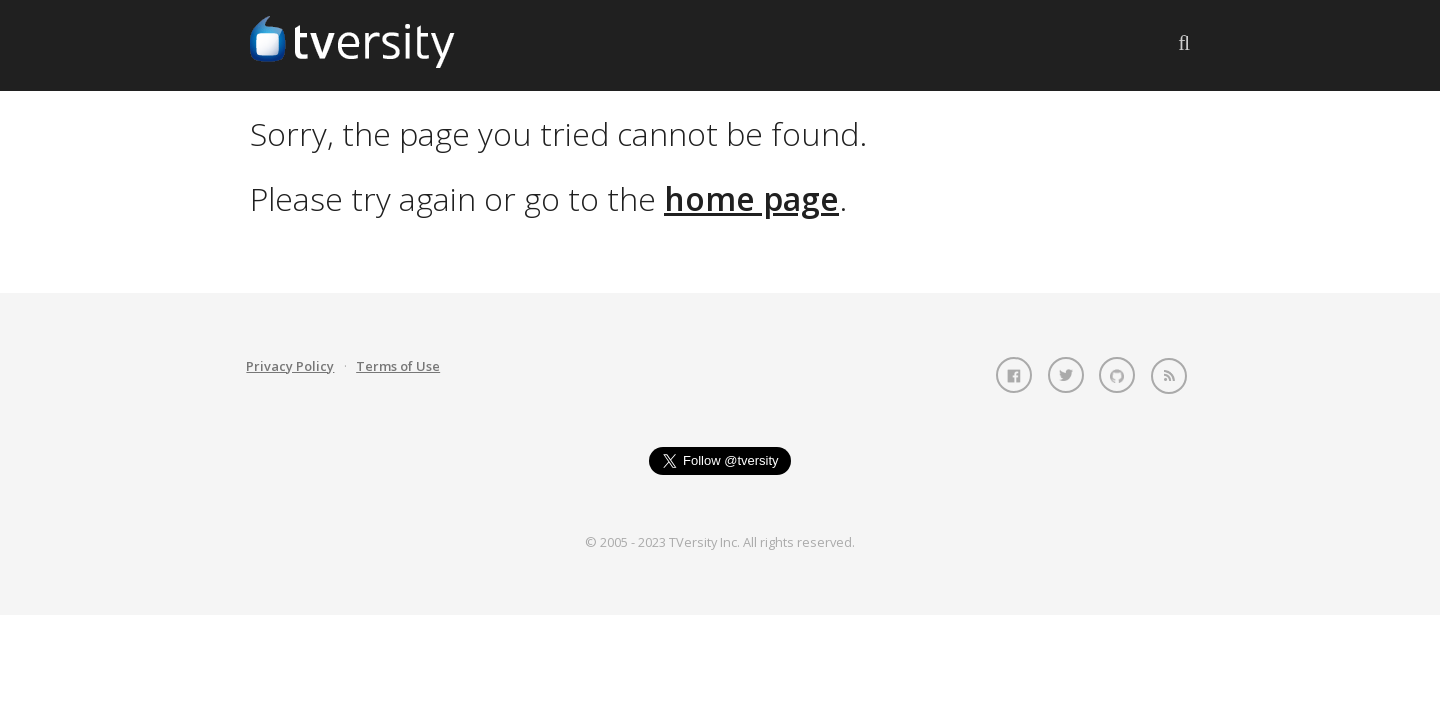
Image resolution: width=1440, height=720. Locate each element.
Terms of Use (398, 366)
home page (751, 198)
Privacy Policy (290, 366)
